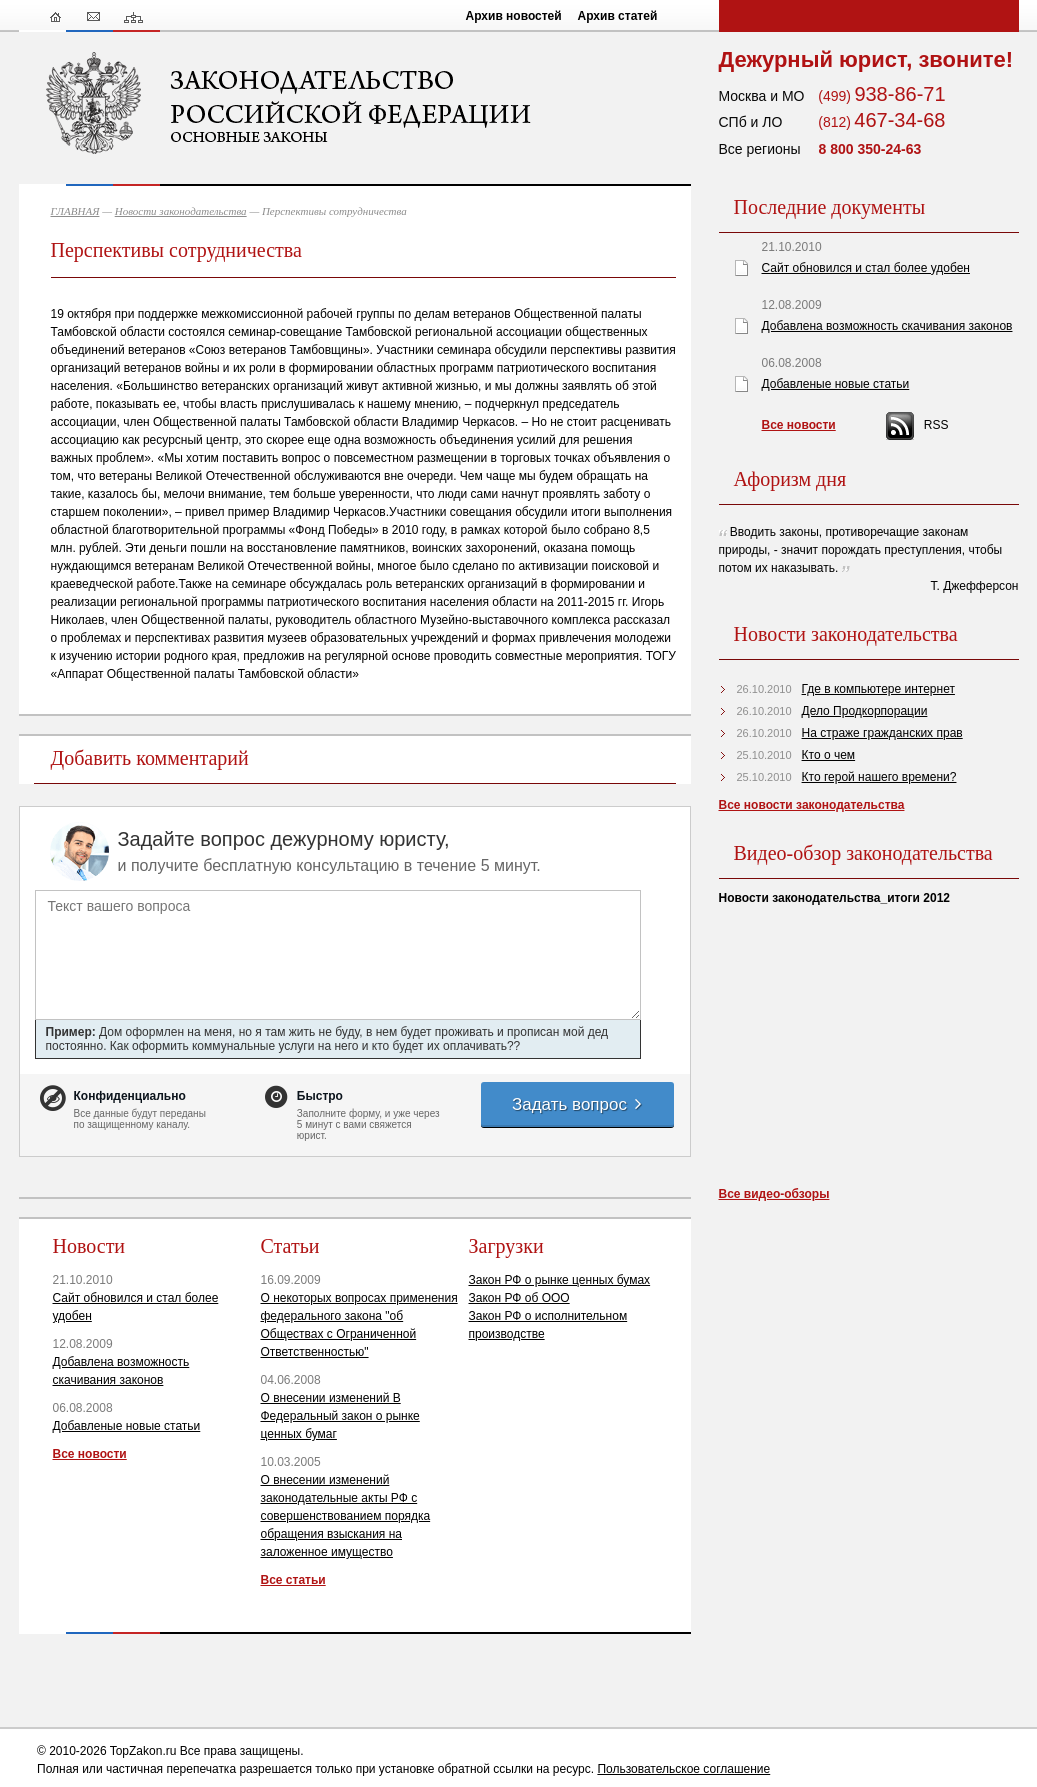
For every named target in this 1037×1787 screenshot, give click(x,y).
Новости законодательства (181, 211)
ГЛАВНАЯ (75, 211)
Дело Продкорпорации (865, 711)
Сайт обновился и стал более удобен (866, 268)
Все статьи (293, 1580)
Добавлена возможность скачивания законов (887, 326)
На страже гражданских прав (882, 733)
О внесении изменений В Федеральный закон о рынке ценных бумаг (340, 1416)
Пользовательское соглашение (683, 1769)
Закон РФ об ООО (519, 1298)
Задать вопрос (578, 1104)
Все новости (90, 1454)
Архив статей (618, 16)
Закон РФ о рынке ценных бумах (560, 1280)
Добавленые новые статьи (127, 1426)
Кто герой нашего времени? (879, 777)
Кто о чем (829, 755)
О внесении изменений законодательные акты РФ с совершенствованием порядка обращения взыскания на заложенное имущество (346, 1516)
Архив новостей (514, 16)
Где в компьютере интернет (878, 689)
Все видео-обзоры (774, 1194)
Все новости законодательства (812, 805)
